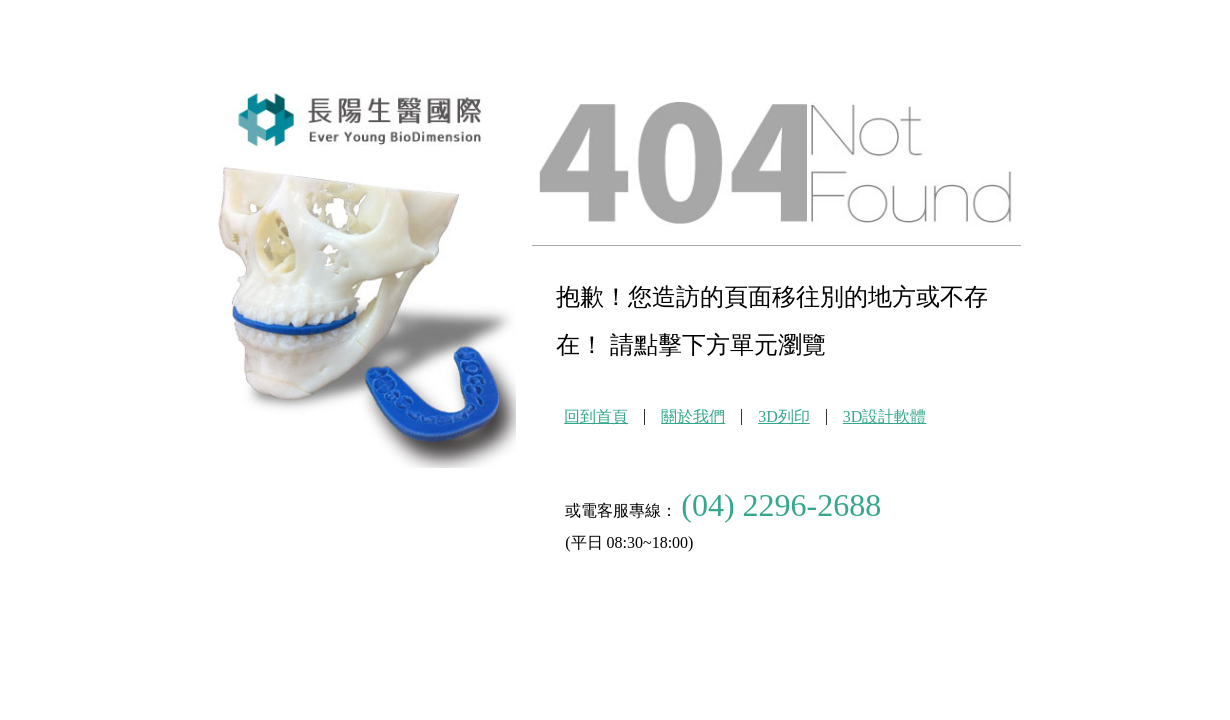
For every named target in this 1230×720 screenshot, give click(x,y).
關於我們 (693, 416)
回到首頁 (596, 416)
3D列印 (784, 416)
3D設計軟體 (885, 416)
